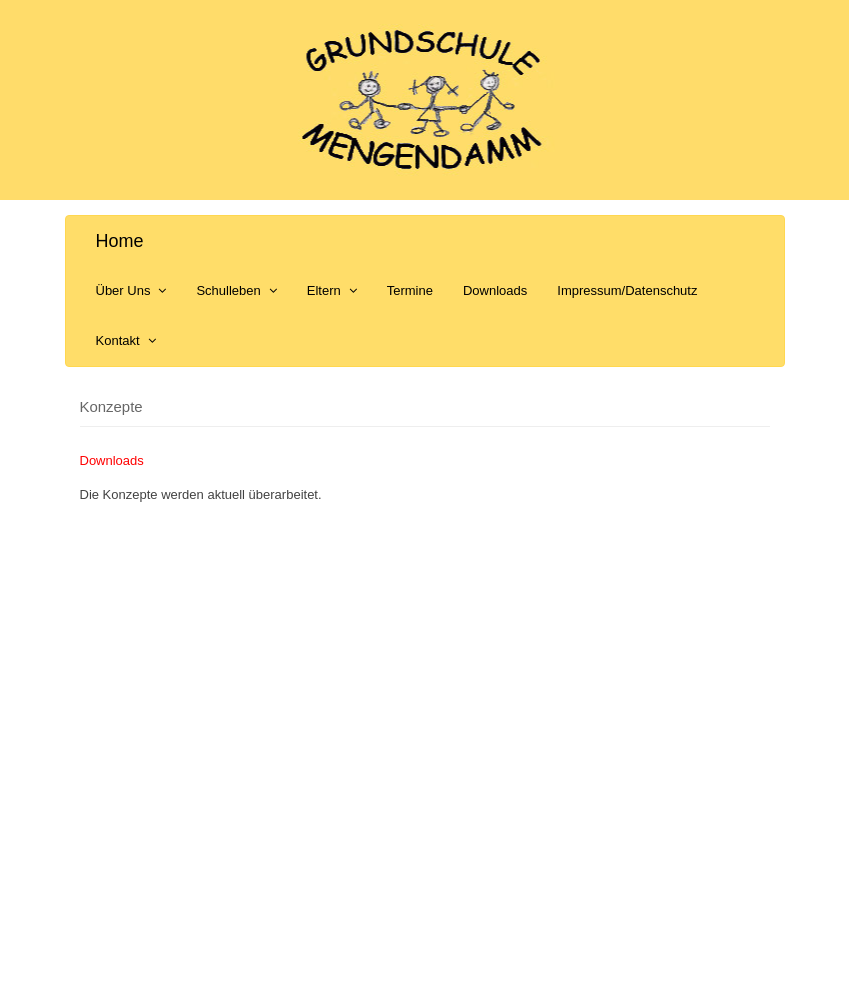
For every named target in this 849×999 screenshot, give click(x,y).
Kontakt (126, 341)
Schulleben (236, 291)
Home (120, 241)
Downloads (495, 290)
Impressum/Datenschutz (627, 290)
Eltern (332, 291)
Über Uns (131, 291)
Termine (410, 290)
